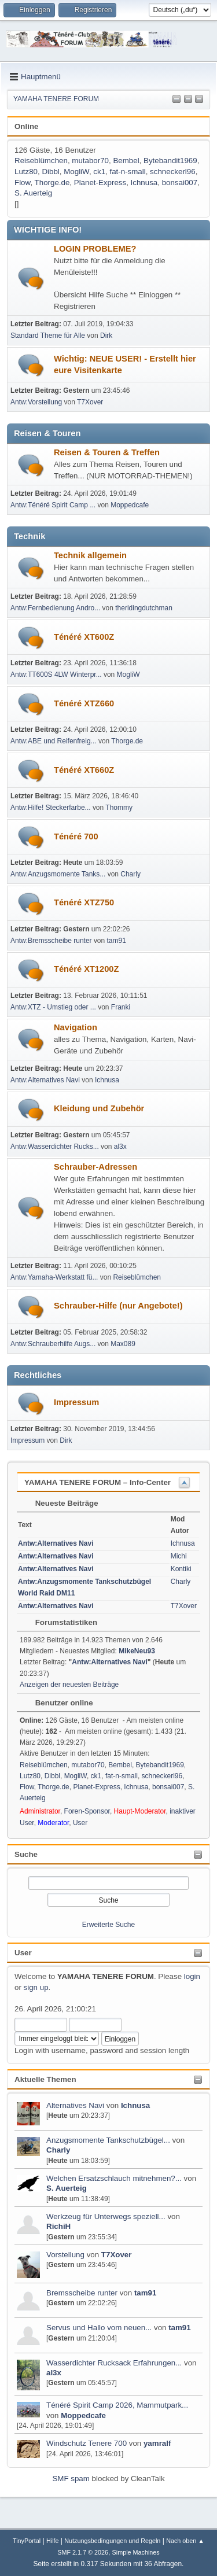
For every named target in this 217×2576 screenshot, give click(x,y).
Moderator (53, 1823)
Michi (179, 1556)
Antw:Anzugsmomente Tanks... (57, 874)
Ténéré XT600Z (84, 637)
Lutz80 (26, 171)
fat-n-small (127, 171)
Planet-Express (100, 182)
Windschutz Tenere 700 (86, 2443)
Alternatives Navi (75, 2105)
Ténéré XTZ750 (84, 902)
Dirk (106, 335)
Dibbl (50, 171)
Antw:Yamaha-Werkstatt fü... (54, 1277)
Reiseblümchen (41, 160)
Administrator (40, 1811)
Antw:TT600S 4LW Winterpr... (56, 674)
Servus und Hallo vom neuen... (99, 2327)
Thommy (119, 808)
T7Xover (116, 2254)
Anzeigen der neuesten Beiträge (69, 1685)
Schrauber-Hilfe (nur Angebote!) (118, 1305)
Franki (120, 1007)
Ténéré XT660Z (84, 770)
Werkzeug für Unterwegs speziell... (105, 2216)
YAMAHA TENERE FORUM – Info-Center (97, 1482)
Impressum (76, 1402)
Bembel (126, 160)
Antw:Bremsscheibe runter (51, 941)
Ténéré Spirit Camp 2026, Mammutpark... (117, 2405)
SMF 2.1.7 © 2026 (82, 2552)
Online (26, 126)
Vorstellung (65, 2254)
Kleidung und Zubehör (99, 1108)
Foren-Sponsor (87, 1811)
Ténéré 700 (76, 836)
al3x (53, 2372)
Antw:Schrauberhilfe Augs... (52, 1344)
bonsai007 (180, 182)
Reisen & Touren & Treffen (107, 452)
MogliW (76, 171)
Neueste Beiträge (61, 1503)
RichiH (58, 2226)
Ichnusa (135, 2105)
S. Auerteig (66, 2188)
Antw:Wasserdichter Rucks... (54, 1147)
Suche (26, 1854)
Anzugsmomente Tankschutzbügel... (108, 2140)
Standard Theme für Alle (47, 335)
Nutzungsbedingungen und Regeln (112, 2540)
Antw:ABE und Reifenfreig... (53, 741)
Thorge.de (52, 182)
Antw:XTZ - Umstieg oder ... (53, 1007)
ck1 (99, 171)
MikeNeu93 (137, 1651)
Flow (22, 182)
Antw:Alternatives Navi (45, 1080)
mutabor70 (90, 160)
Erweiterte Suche (108, 1925)
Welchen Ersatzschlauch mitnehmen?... (114, 2178)
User (23, 1952)
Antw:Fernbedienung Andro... (55, 608)
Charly (58, 2150)
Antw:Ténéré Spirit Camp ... (52, 505)
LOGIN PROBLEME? (95, 248)
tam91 (145, 2292)
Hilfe (52, 2540)
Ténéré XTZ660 (84, 703)
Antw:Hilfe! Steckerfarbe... (50, 808)
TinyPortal (27, 2540)
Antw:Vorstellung (36, 402)
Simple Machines (136, 2552)
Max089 (123, 1344)
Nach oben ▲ (185, 2540)
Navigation (75, 1027)
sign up (36, 1987)
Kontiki (181, 1569)
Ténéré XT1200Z (86, 969)
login (192, 1976)
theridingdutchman (143, 608)
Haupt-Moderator (140, 1811)
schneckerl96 (173, 171)
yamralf (157, 2443)
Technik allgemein (90, 555)
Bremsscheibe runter (81, 2292)
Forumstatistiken (60, 1622)
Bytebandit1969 (170, 160)
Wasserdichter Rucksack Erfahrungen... (114, 2362)
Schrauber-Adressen (95, 1166)
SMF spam (70, 2478)
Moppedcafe (83, 2415)
